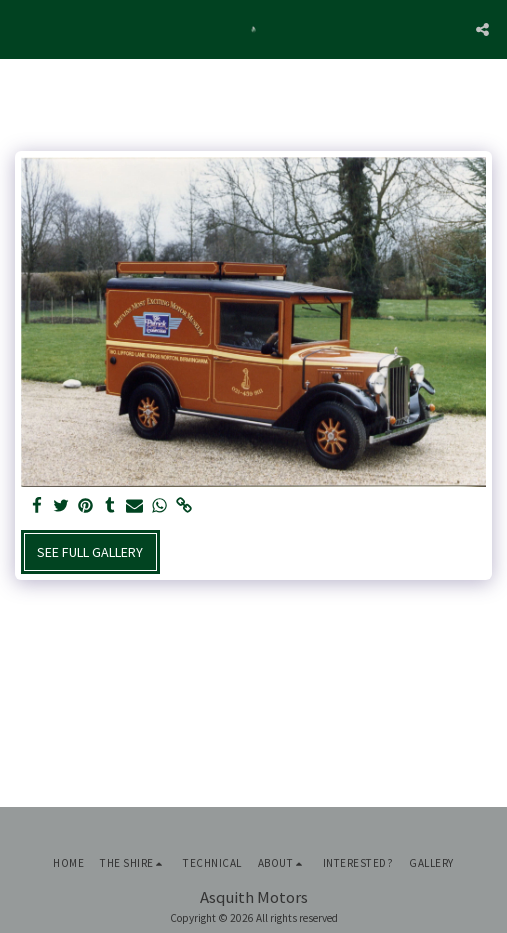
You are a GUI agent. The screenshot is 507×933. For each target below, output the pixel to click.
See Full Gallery (90, 552)
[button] (22, 28)
